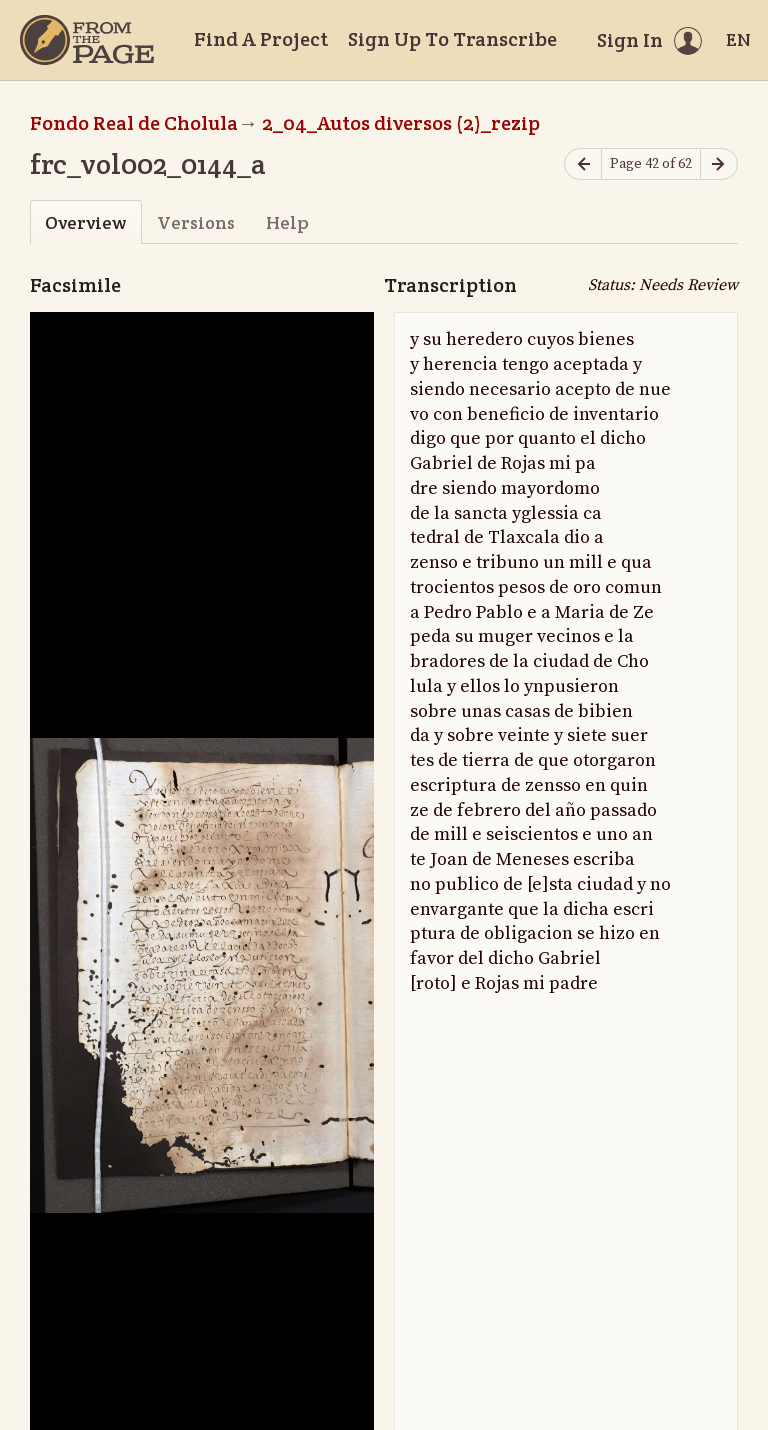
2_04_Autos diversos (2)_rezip (401, 123)
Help (287, 222)
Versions (196, 222)
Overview (85, 222)
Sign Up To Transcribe (452, 39)
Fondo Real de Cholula (134, 123)
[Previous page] (583, 164)
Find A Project (261, 39)
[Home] (87, 40)
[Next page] (719, 164)
